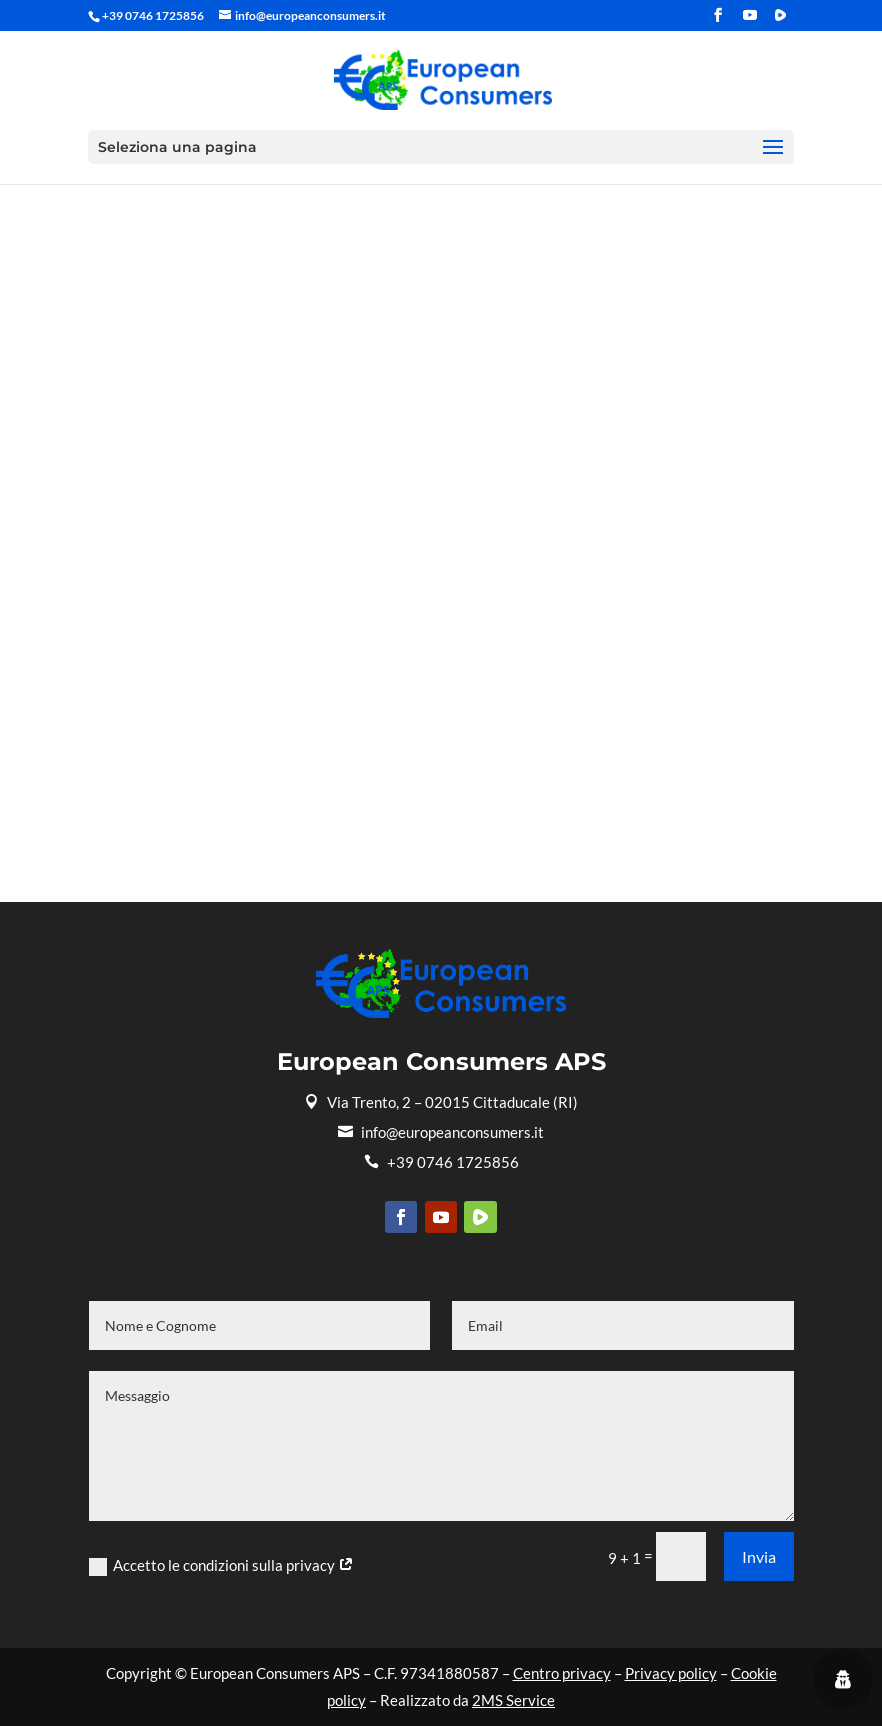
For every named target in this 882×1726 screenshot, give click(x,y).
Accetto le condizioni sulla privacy (221, 1566)
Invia (759, 1556)
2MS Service (513, 1700)
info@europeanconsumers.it (441, 1132)
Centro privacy (562, 1673)
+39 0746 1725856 (441, 1162)
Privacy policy (671, 1673)
